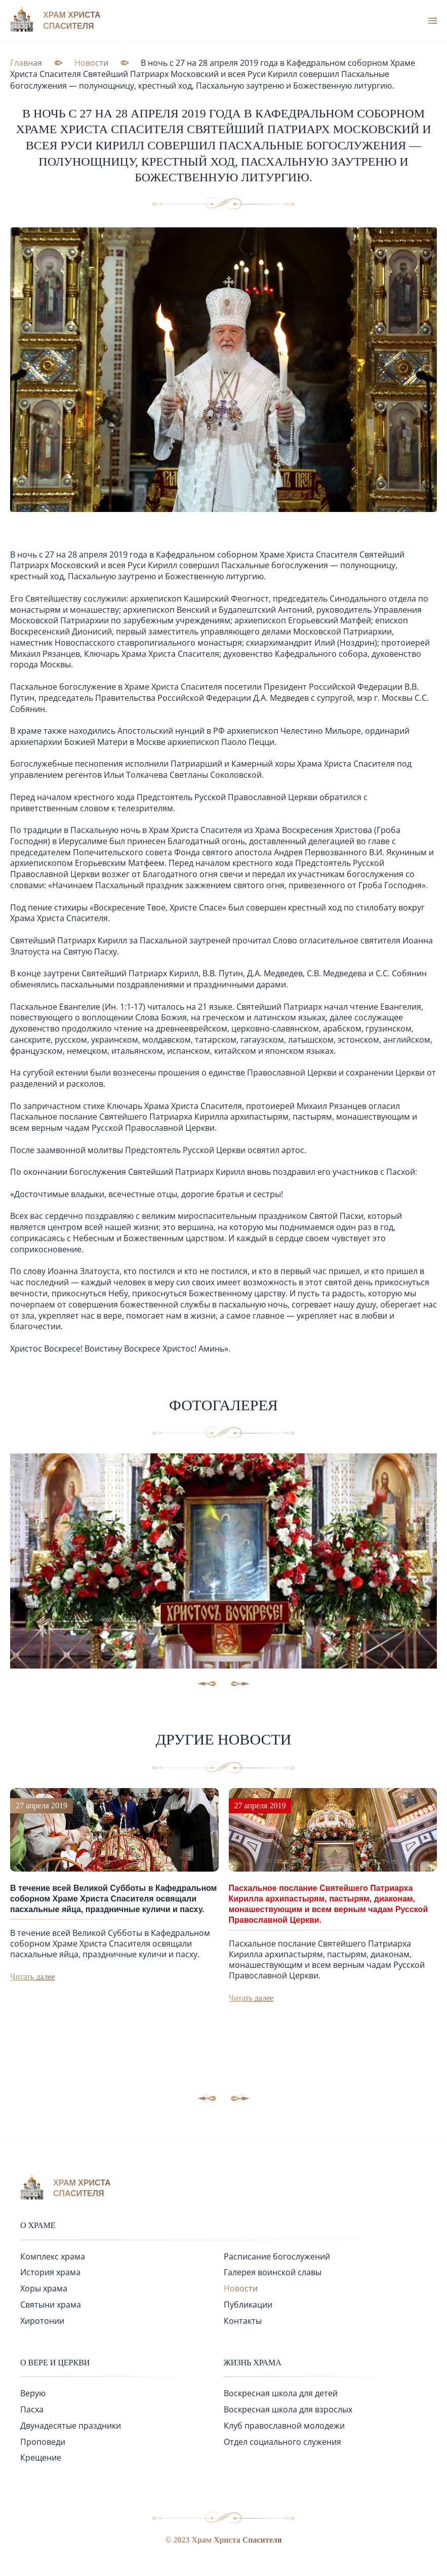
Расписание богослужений (277, 2256)
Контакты (243, 2320)
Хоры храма (43, 2288)
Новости (241, 2288)
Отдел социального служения (282, 2441)
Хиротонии (42, 2320)
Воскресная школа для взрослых (288, 2409)
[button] (240, 2098)
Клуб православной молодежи (284, 2425)
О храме (38, 2225)
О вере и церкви (55, 2362)
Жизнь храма (252, 2362)
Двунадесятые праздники (70, 2425)
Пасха (32, 2409)
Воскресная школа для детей (281, 2393)
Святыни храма (50, 2304)
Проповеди (42, 2441)
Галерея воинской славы (272, 2272)
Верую (33, 2393)
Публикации (248, 2304)
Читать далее (32, 1976)
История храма (50, 2272)
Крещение (40, 2457)
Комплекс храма (52, 2256)
